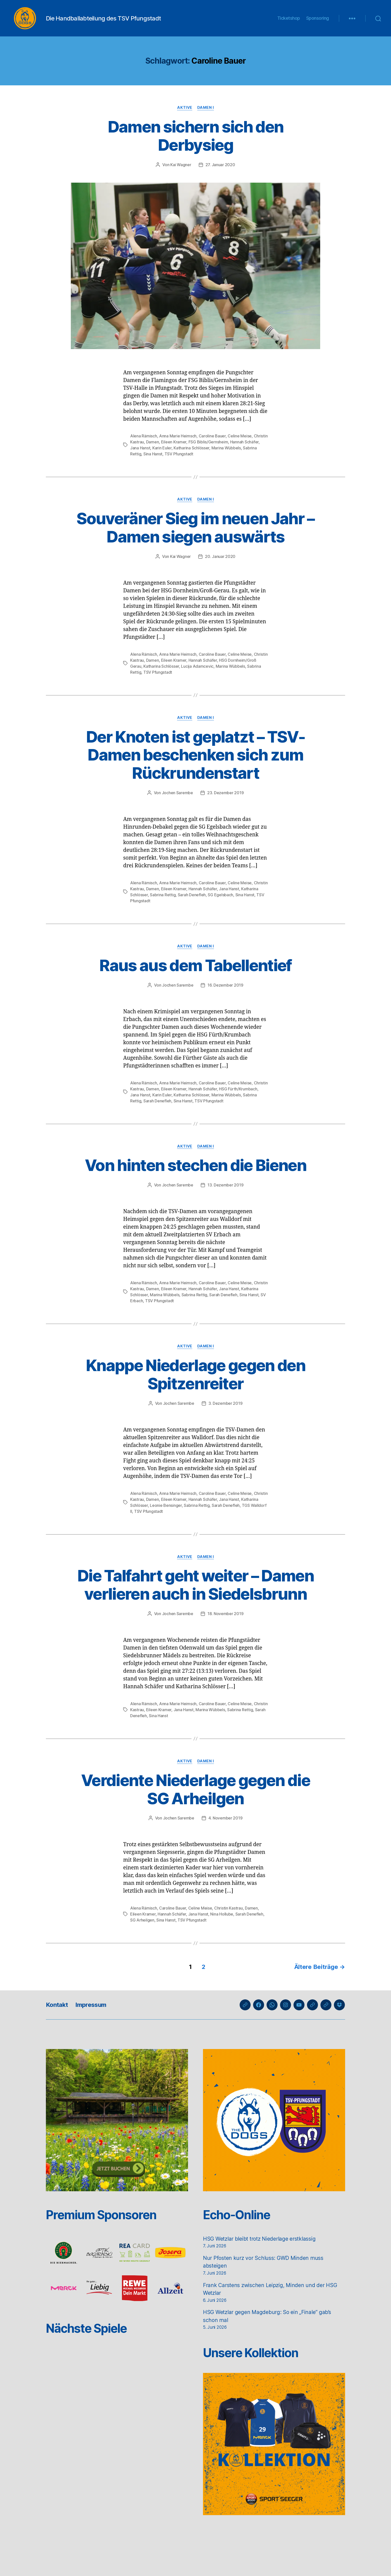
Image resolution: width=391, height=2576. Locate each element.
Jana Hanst (140, 447)
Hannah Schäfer (244, 441)
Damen (152, 441)
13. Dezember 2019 (225, 1184)
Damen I (205, 107)
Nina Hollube (221, 1914)
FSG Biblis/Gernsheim (208, 441)
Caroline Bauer (212, 435)
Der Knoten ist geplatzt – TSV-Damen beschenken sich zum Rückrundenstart (195, 755)
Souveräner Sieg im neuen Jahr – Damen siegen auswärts (195, 527)
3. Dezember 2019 (225, 1403)
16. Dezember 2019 (225, 985)
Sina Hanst (152, 453)
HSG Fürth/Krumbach (238, 1088)
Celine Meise (240, 435)
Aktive (184, 107)
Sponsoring (317, 18)
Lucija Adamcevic (197, 666)
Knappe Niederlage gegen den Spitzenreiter (195, 1374)
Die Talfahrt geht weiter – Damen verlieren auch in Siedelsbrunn (195, 1584)
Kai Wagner (180, 164)
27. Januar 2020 (220, 164)
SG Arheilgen (142, 1920)
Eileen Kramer (174, 441)
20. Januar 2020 (220, 556)
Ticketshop (288, 18)
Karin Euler (162, 447)
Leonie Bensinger (166, 1505)
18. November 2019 (225, 1613)
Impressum (90, 2004)
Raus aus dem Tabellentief (195, 965)
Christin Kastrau (228, 1908)
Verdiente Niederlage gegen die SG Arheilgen (195, 1789)
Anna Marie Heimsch (177, 435)
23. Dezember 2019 (225, 792)
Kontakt (57, 2004)
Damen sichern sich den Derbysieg (195, 135)
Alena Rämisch (143, 435)
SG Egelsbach (220, 894)
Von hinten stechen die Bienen (195, 1165)
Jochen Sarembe (177, 792)
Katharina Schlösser (191, 447)
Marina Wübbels (226, 447)
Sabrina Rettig (163, 894)
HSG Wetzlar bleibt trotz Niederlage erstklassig (259, 2239)
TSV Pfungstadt (179, 453)
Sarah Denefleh (192, 894)
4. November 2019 (225, 1817)
